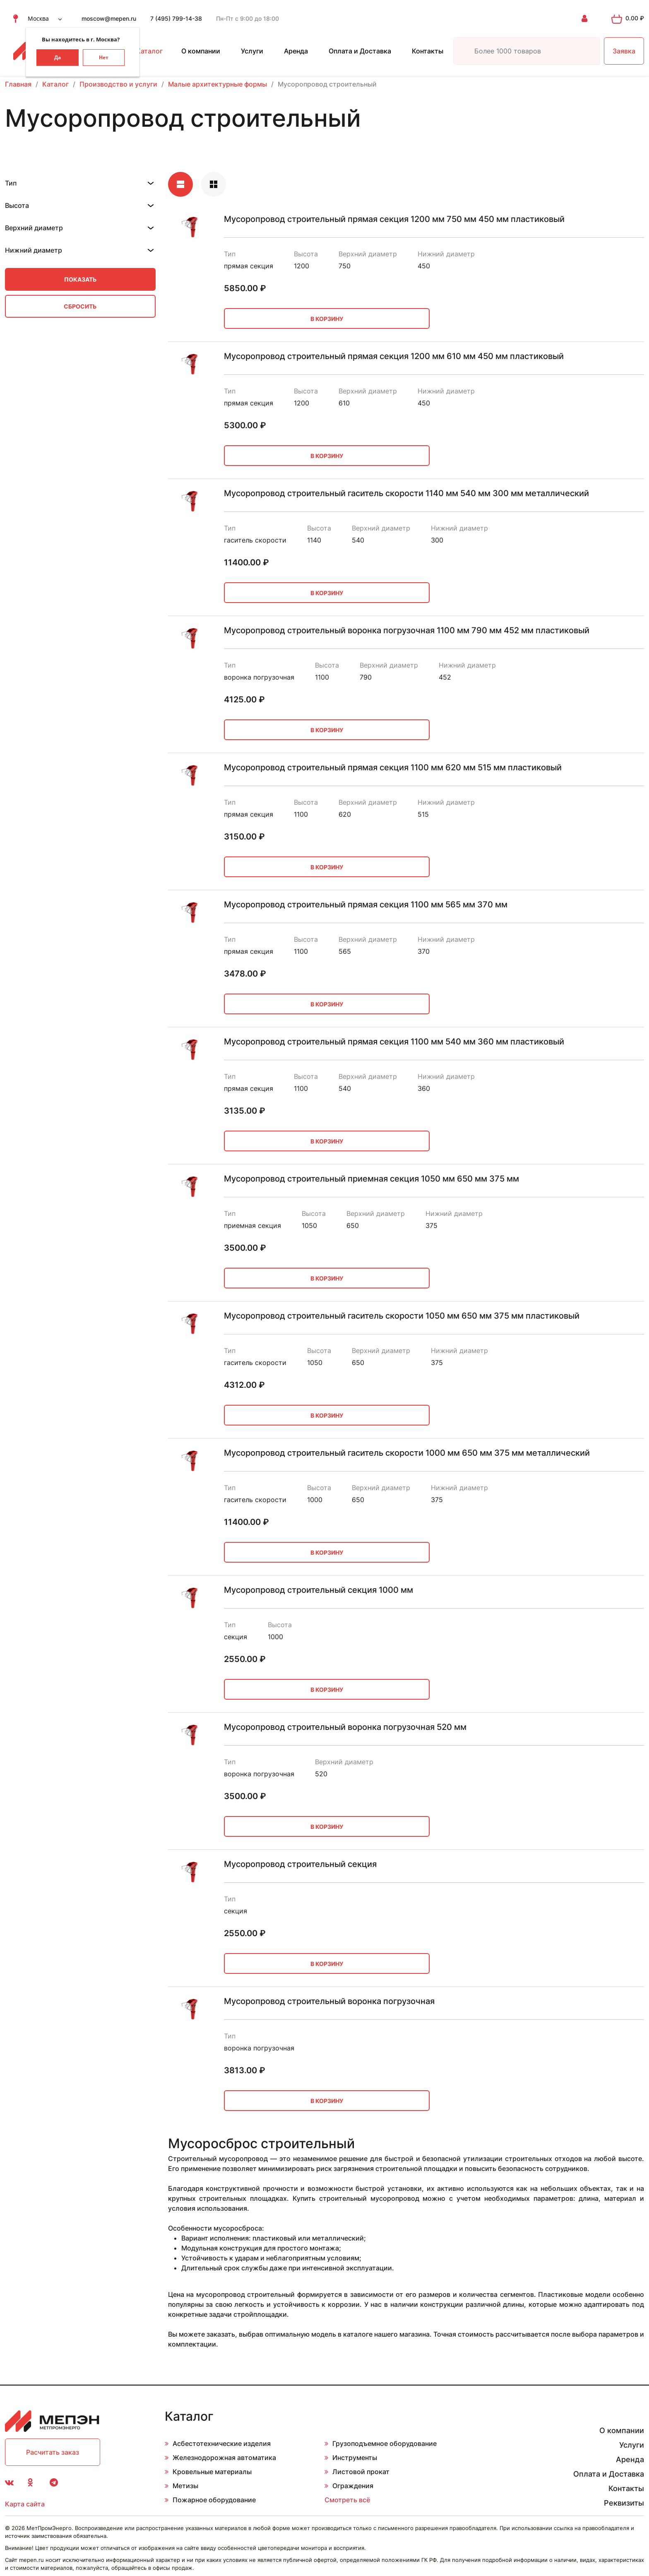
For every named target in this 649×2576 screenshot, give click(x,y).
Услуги (252, 51)
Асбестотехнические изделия (222, 2443)
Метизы (185, 2486)
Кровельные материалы (212, 2471)
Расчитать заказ (52, 2452)
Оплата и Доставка (360, 51)
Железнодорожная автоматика (224, 2457)
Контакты (427, 51)
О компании (200, 51)
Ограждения (352, 2486)
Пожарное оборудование (214, 2500)
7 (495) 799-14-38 (176, 18)
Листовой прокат (360, 2471)
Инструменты (354, 2457)
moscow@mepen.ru (109, 18)
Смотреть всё (347, 2500)
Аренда (296, 51)
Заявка (624, 51)
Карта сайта (25, 2504)
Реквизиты (624, 2503)
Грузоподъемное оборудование (384, 2443)
